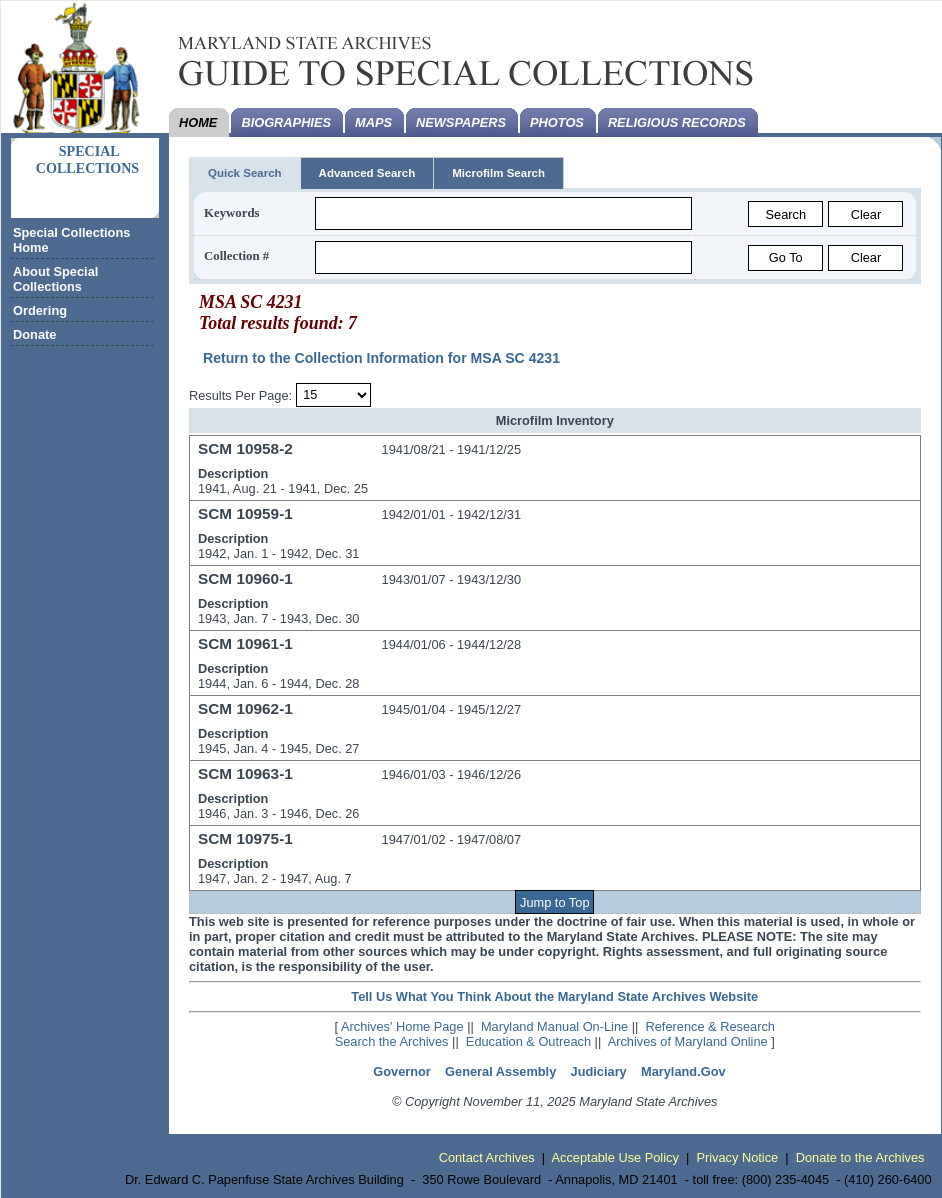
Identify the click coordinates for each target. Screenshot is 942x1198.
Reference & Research (710, 1026)
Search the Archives (392, 1041)
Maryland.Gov (683, 1071)
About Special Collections (55, 279)
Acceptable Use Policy (615, 1157)
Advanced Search (367, 173)
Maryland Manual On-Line (554, 1026)
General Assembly (500, 1071)
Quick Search (245, 173)
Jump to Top (554, 902)
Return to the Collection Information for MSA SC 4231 (381, 358)
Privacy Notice (737, 1157)
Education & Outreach (528, 1041)
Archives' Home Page (402, 1026)
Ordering (40, 310)
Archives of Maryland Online (688, 1041)
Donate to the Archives (860, 1157)
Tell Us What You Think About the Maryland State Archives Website (554, 996)
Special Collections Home (71, 240)
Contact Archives (487, 1157)
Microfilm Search (498, 173)
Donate (34, 334)
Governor (402, 1071)
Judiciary (599, 1071)
